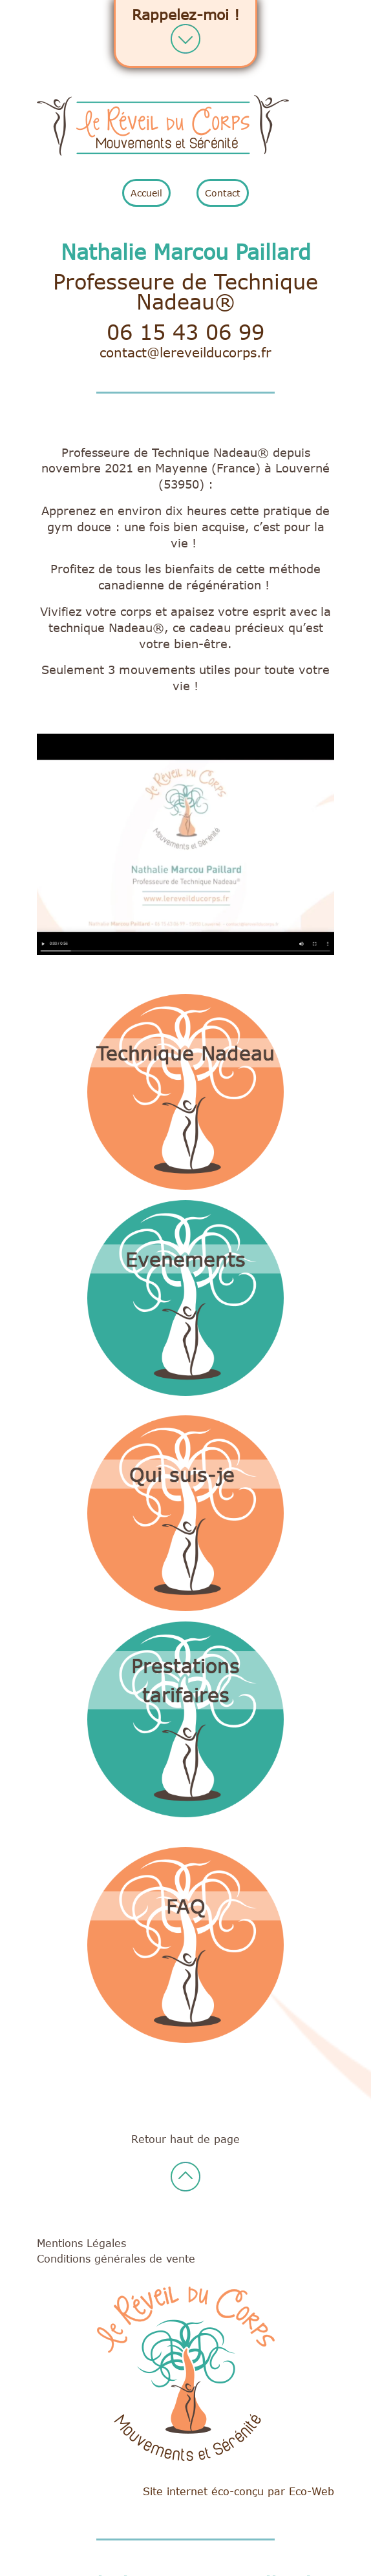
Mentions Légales (81, 2243)
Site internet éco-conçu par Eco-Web (238, 2491)
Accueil (146, 192)
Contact (222, 192)
